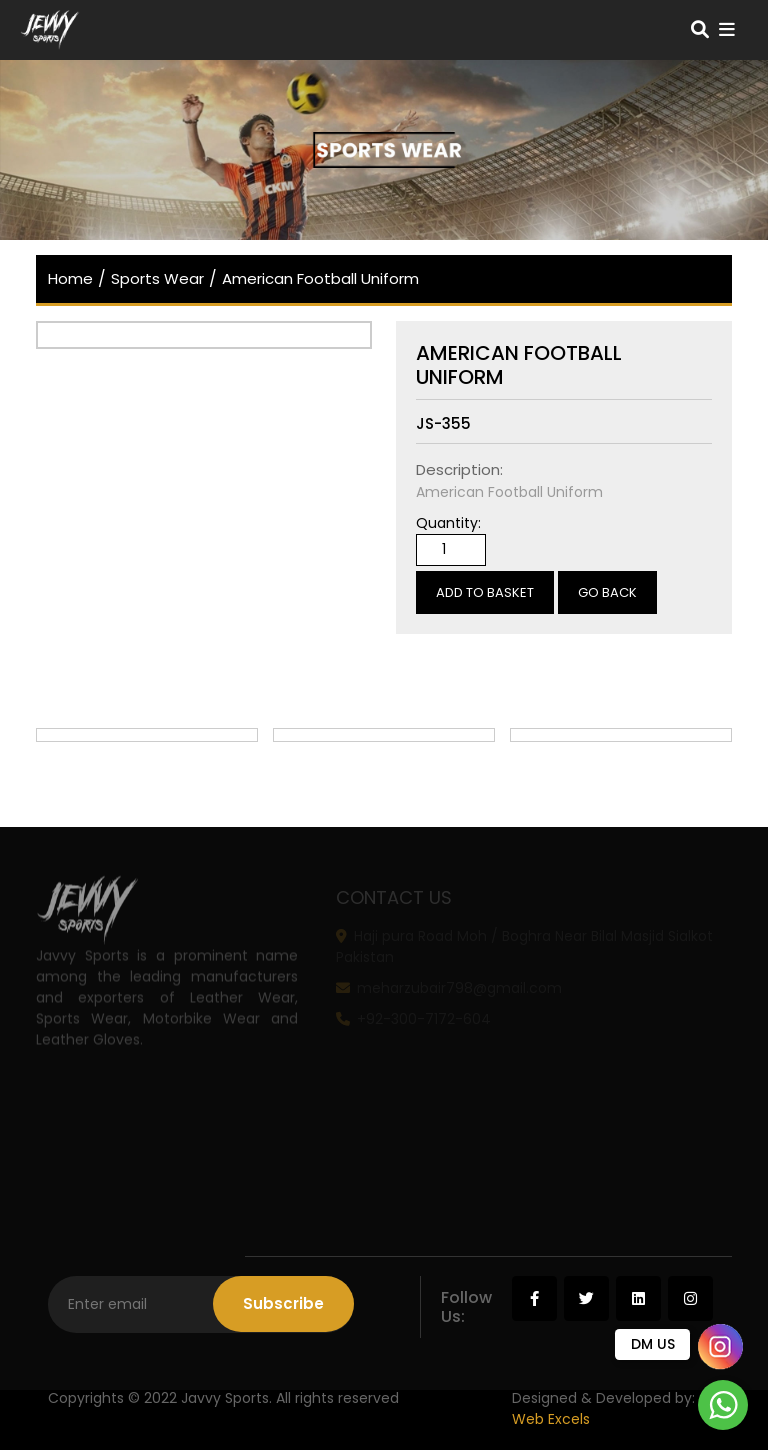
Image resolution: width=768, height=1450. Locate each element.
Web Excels (551, 1419)
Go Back (607, 592)
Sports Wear (157, 278)
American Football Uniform (320, 278)
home (70, 278)
